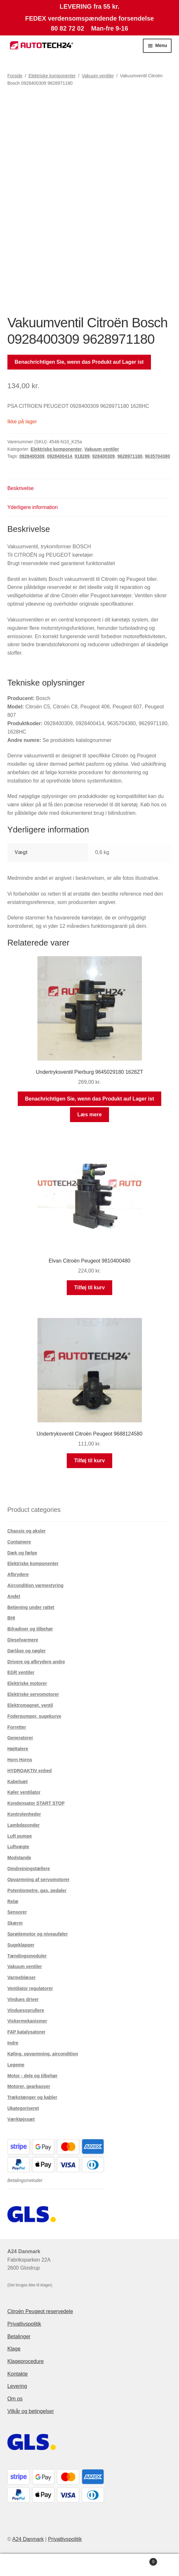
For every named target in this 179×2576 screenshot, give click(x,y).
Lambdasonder (23, 1825)
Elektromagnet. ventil (30, 1705)
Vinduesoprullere (25, 2010)
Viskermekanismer (27, 2020)
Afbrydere (18, 1574)
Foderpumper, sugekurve (34, 1716)
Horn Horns (19, 1759)
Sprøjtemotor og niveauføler (37, 1934)
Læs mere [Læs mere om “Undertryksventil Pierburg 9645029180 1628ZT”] (89, 1114)
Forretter (16, 1727)
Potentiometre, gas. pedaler (37, 1890)
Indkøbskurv (138, 2560)
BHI (11, 1617)
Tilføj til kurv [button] (89, 1287)
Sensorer (17, 1912)
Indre (12, 2042)
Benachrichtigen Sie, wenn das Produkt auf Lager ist (79, 362)
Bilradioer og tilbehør (30, 1628)
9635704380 (157, 456)
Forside (15, 75)
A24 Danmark (28, 2539)
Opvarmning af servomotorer (38, 1879)
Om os (15, 2398)
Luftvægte (18, 1846)
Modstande (19, 1857)
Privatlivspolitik (24, 2324)
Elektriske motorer (27, 1683)
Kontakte (17, 2374)
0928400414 (59, 456)
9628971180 (130, 456)
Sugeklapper (21, 1944)
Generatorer (20, 1737)
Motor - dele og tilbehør (32, 2075)
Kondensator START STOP (36, 1803)
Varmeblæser (21, 1977)
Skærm (15, 1923)
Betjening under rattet (30, 1607)
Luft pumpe (19, 1836)
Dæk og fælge (22, 1552)
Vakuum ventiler (98, 75)
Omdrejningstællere (28, 1868)
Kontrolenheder (24, 1814)
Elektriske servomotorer (33, 1694)
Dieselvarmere (22, 1639)
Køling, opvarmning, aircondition (42, 2053)
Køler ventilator (24, 1792)
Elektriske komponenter (51, 75)
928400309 (103, 456)
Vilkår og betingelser (30, 2411)
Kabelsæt (17, 1781)
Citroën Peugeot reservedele (40, 2311)
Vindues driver (23, 1999)
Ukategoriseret (23, 2108)
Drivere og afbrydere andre (36, 1661)
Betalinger (19, 2336)
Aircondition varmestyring (35, 1585)
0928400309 (32, 456)
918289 (82, 456)
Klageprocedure (25, 2361)
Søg (89, 2565)
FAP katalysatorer (26, 2031)
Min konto (30, 2565)
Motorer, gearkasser (28, 2086)
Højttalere (17, 1748)
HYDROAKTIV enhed (29, 1770)
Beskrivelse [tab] (20, 488)
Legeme (16, 2064)
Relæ (12, 1901)
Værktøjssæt (21, 2119)
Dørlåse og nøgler (26, 1650)
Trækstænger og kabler (32, 2097)
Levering (17, 2386)
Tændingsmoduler (27, 1955)
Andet (13, 1596)
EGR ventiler (21, 1672)
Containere (19, 1541)
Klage (14, 2348)
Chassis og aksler (26, 1530)
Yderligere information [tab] (32, 507)
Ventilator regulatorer (30, 1988)
